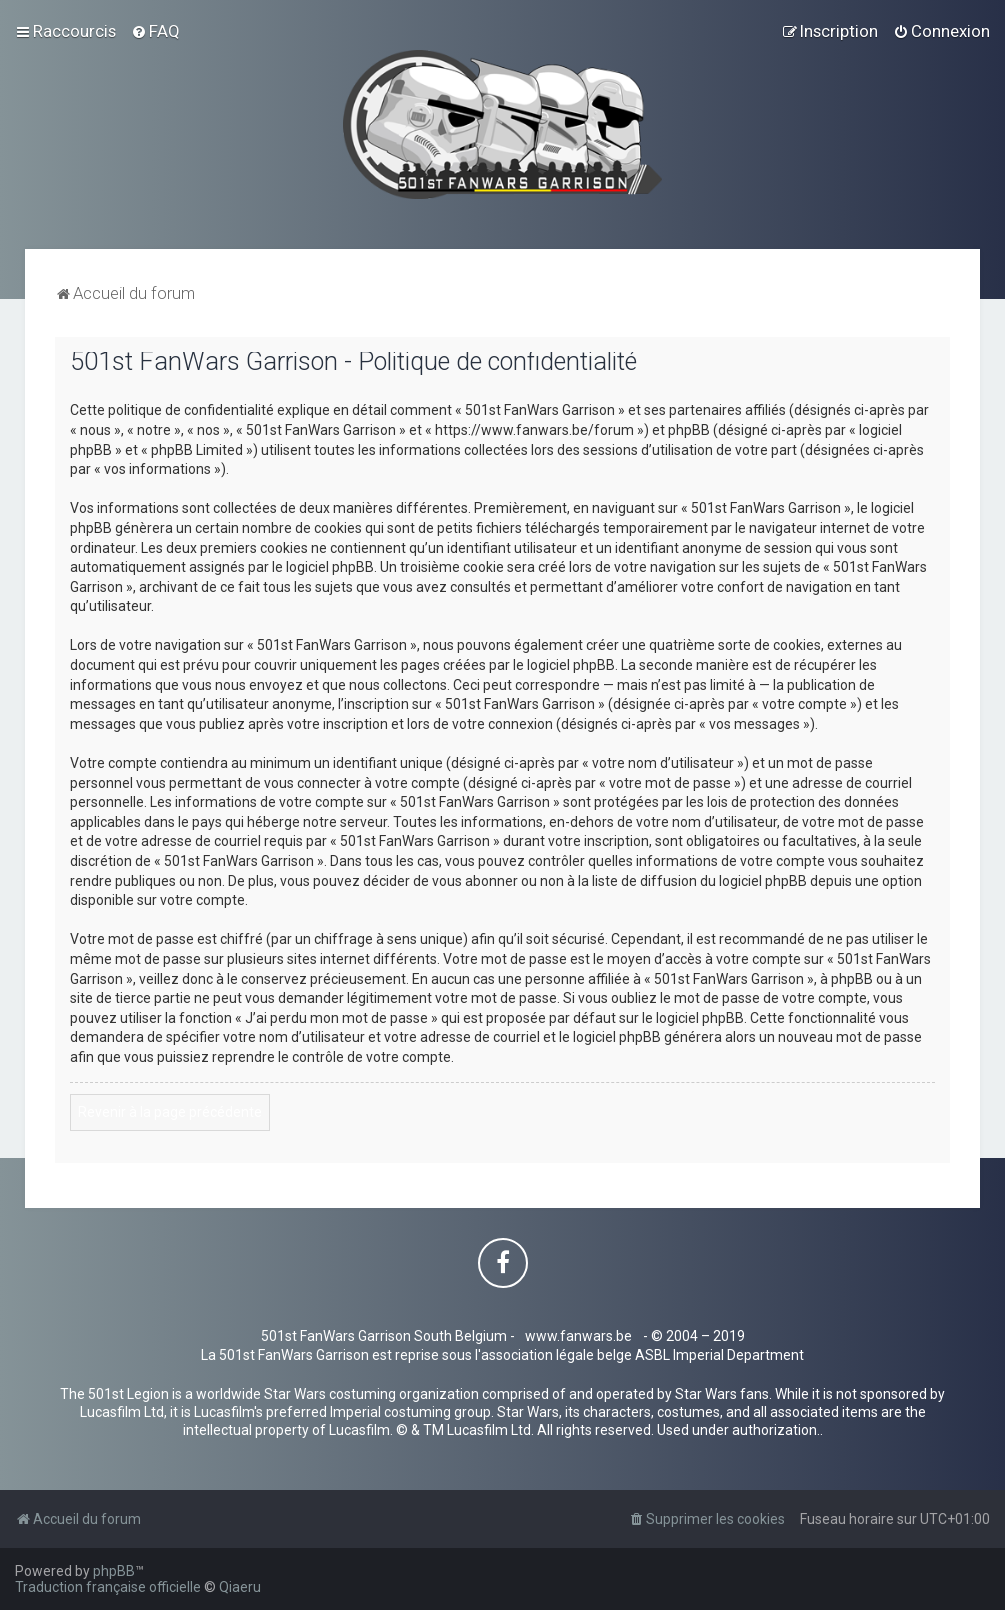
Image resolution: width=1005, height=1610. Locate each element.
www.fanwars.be (578, 1336)
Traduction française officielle (108, 1587)
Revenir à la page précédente (170, 1112)
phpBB (114, 1571)
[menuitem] (155, 31)
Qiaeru (240, 1587)
